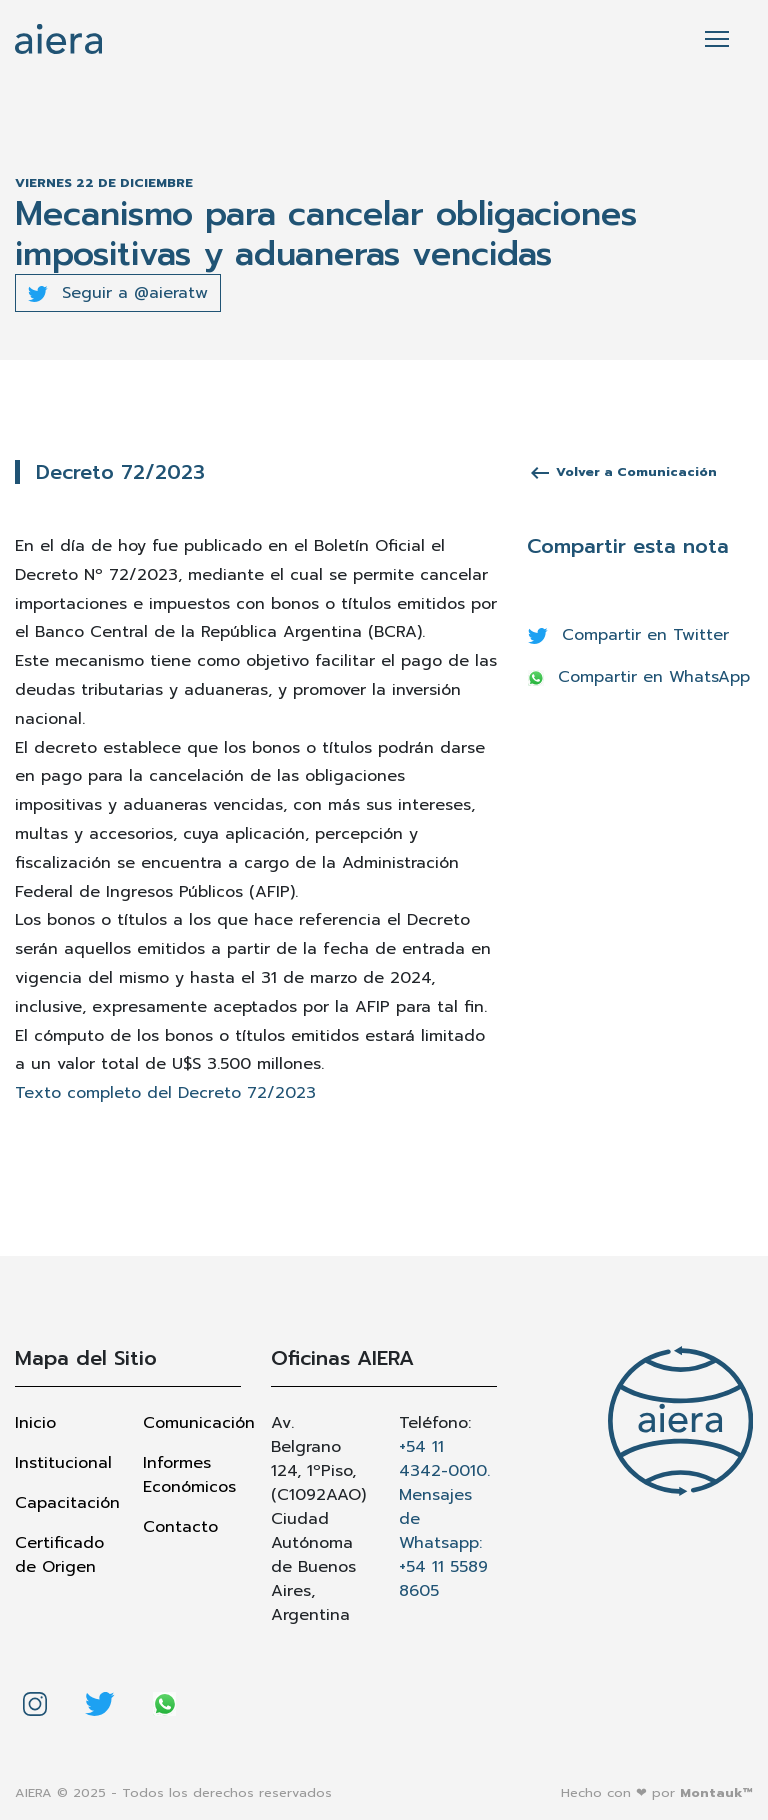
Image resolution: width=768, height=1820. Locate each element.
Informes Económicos (189, 1475)
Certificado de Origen (59, 1555)
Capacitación (64, 1503)
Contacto (180, 1527)
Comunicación (192, 1423)
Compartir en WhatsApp (639, 677)
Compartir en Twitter (628, 635)
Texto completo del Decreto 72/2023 (165, 1093)
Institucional (63, 1463)
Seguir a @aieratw (118, 293)
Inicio (35, 1423)
